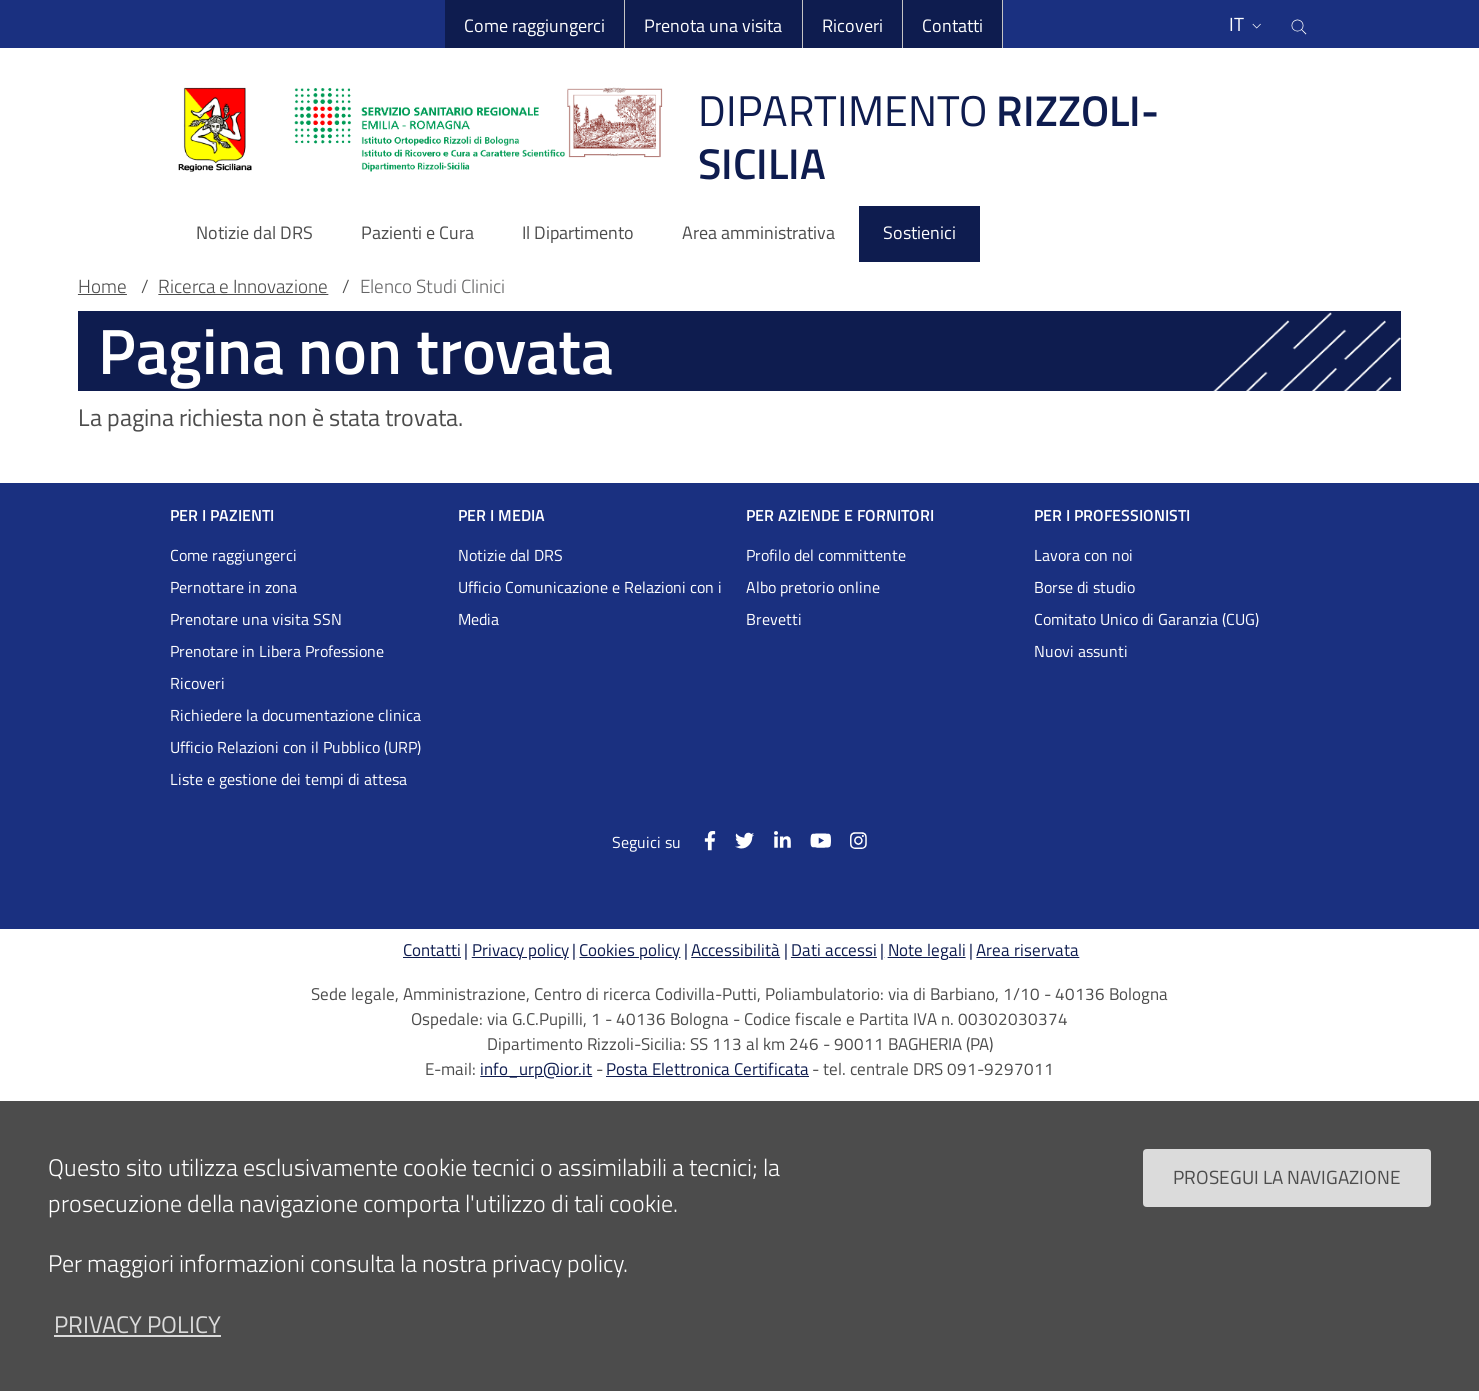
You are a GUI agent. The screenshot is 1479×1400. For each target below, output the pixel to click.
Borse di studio (1084, 587)
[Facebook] (700, 840)
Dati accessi (834, 950)
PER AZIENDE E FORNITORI (840, 515)
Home (102, 286)
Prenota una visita (713, 25)
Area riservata (1027, 950)
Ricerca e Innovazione (243, 286)
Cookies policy (629, 950)
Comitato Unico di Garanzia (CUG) (1146, 619)
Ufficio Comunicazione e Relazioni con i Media (590, 603)
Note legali (927, 950)
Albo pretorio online (813, 587)
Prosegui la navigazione (1287, 1200)
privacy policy (137, 1347)
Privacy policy (520, 950)
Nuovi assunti (1081, 651)
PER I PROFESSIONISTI (1112, 515)
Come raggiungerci (534, 25)
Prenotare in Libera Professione (277, 651)
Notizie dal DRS (510, 555)
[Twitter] (735, 840)
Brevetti (774, 619)
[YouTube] (810, 840)
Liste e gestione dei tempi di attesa (288, 779)
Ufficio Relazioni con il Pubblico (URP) (295, 747)
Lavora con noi (1083, 555)
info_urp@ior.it (536, 1069)
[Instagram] (849, 840)
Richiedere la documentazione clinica (295, 715)
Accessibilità (735, 950)
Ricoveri (852, 25)
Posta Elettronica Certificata (707, 1069)
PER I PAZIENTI (222, 515)
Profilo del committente (826, 555)
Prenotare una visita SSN (256, 619)
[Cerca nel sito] (1299, 24)
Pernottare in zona (233, 587)
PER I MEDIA (501, 515)
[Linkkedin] (772, 840)
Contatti (952, 25)
